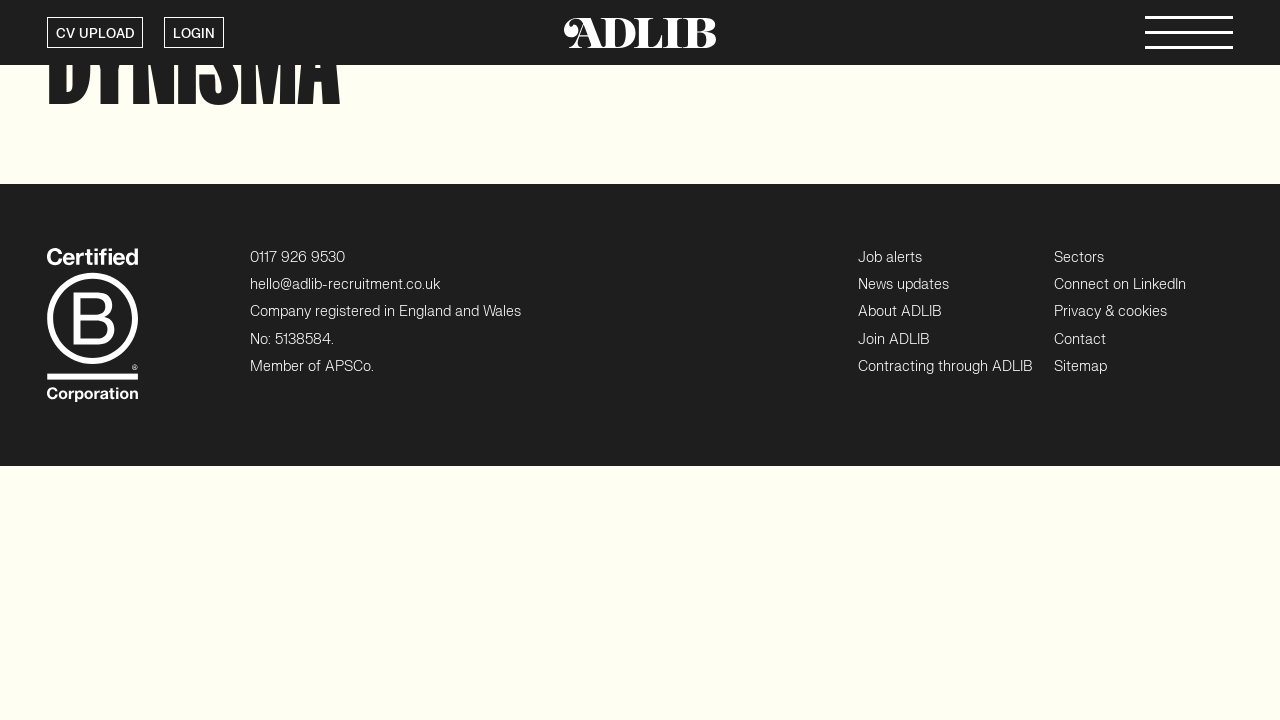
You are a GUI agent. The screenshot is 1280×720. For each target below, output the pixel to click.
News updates (903, 284)
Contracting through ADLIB (945, 366)
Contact (1080, 339)
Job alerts (890, 257)
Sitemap (1080, 366)
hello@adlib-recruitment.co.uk (345, 284)
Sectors (1079, 257)
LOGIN (194, 34)
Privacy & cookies (1110, 311)
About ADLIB (899, 311)
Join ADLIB (893, 339)
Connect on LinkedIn (1120, 284)
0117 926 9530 (297, 257)
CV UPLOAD (95, 34)
